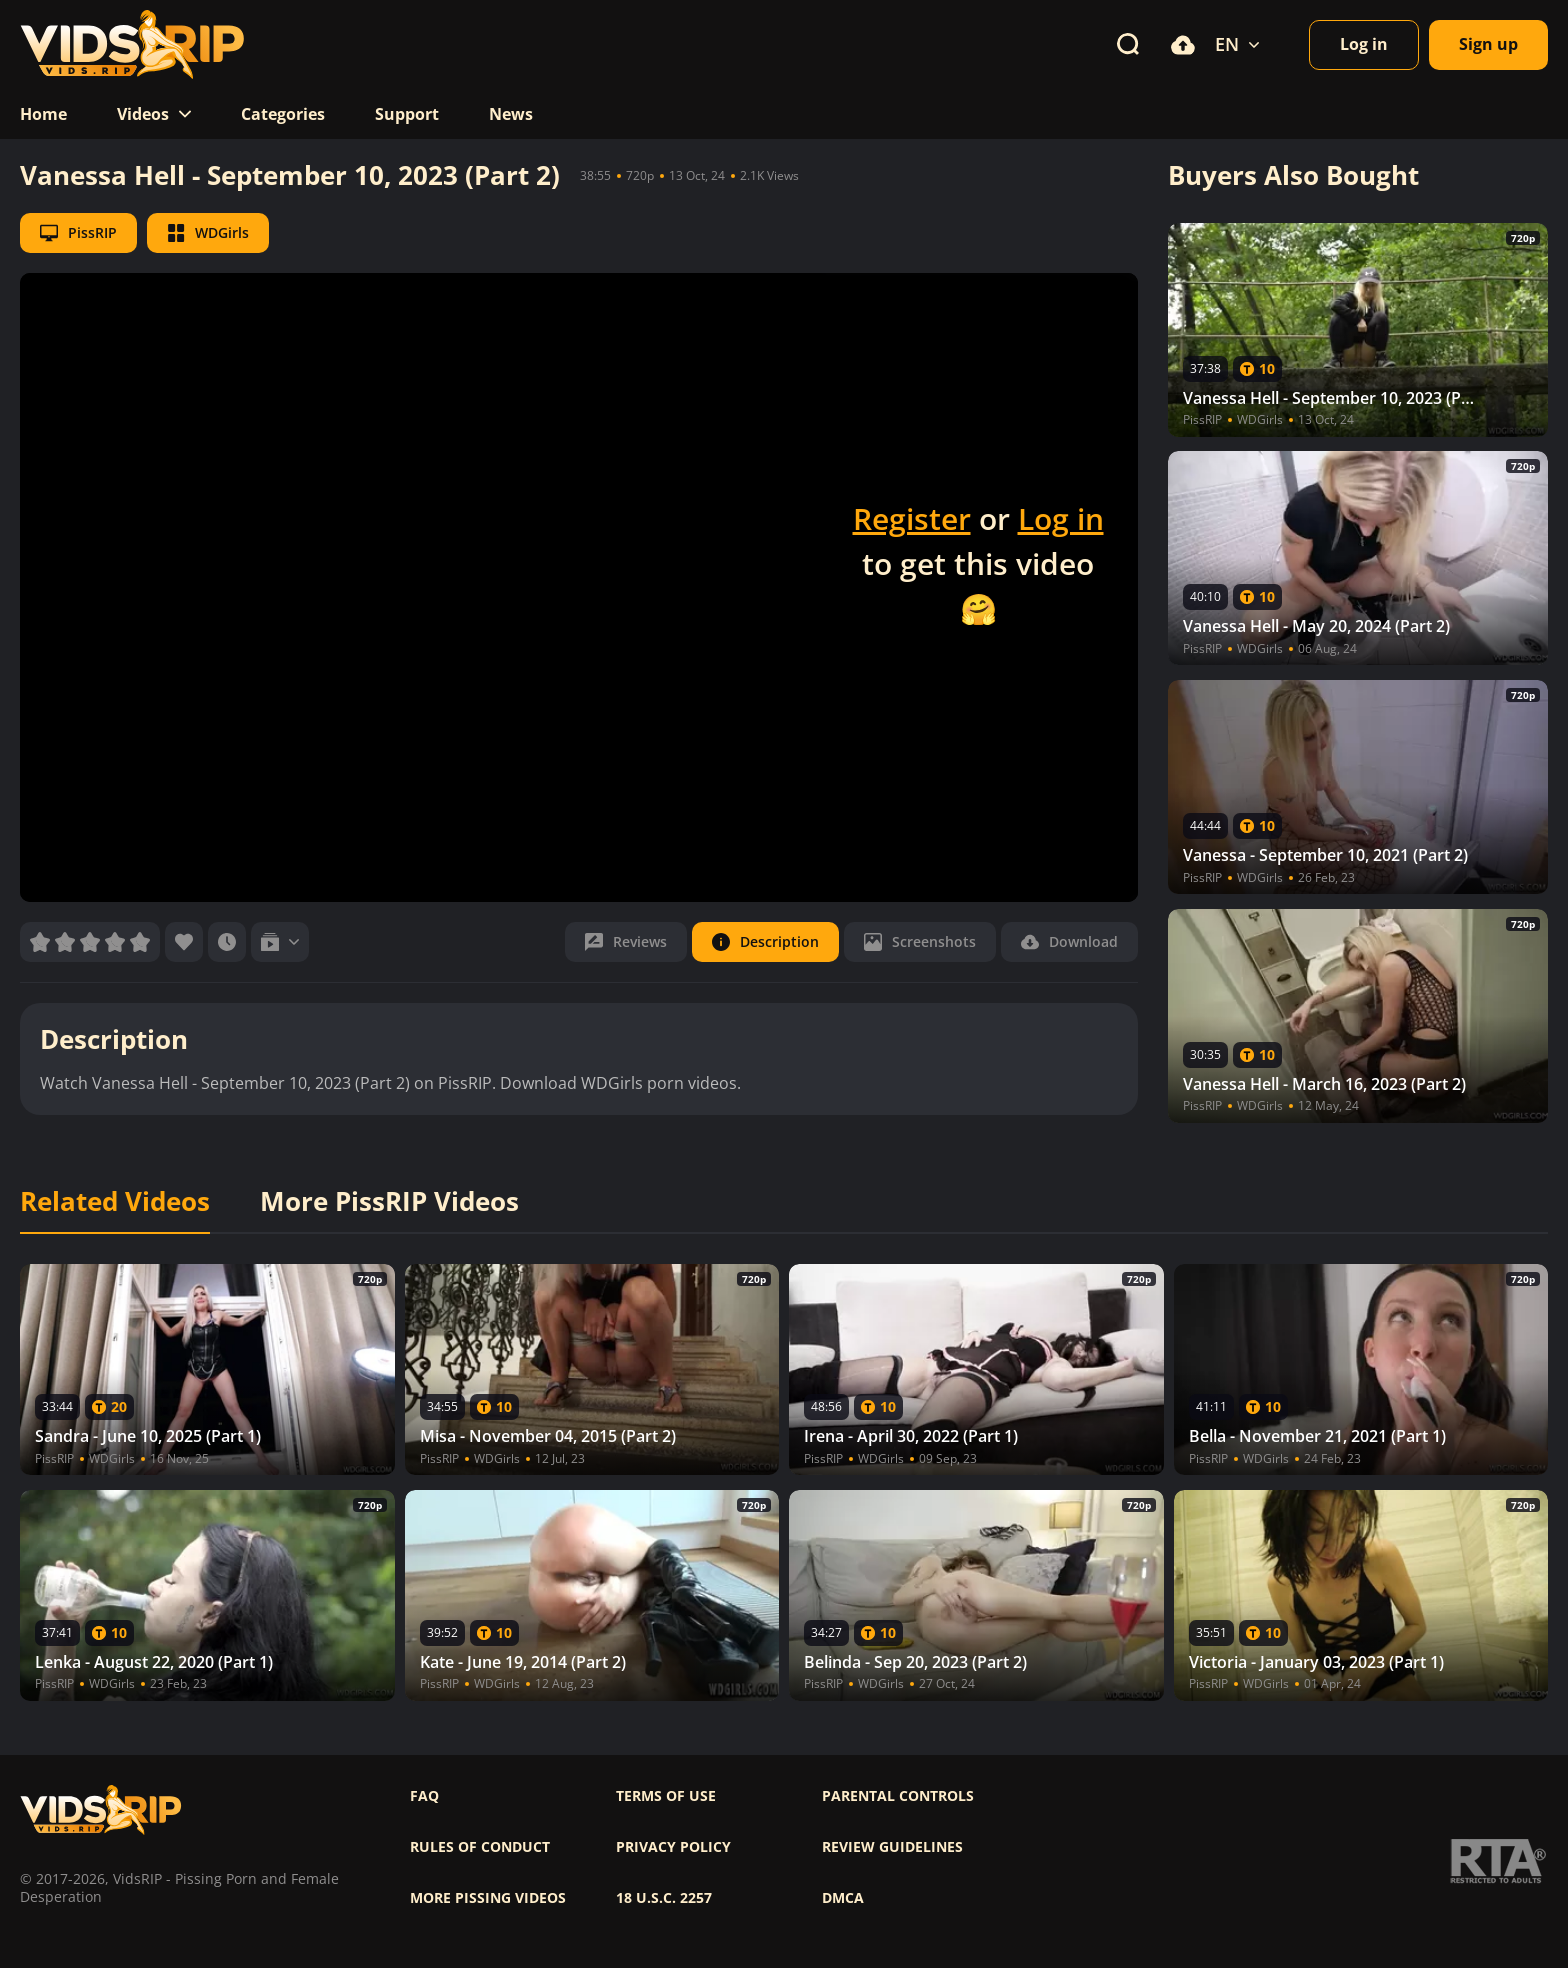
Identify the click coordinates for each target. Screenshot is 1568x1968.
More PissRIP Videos (389, 1202)
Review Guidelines (892, 1847)
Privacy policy (673, 1847)
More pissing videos (488, 1898)
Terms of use (666, 1796)
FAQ (424, 1796)
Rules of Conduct (480, 1847)
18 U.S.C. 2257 (664, 1898)
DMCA (843, 1898)
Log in (1061, 518)
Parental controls (898, 1796)
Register (912, 518)
